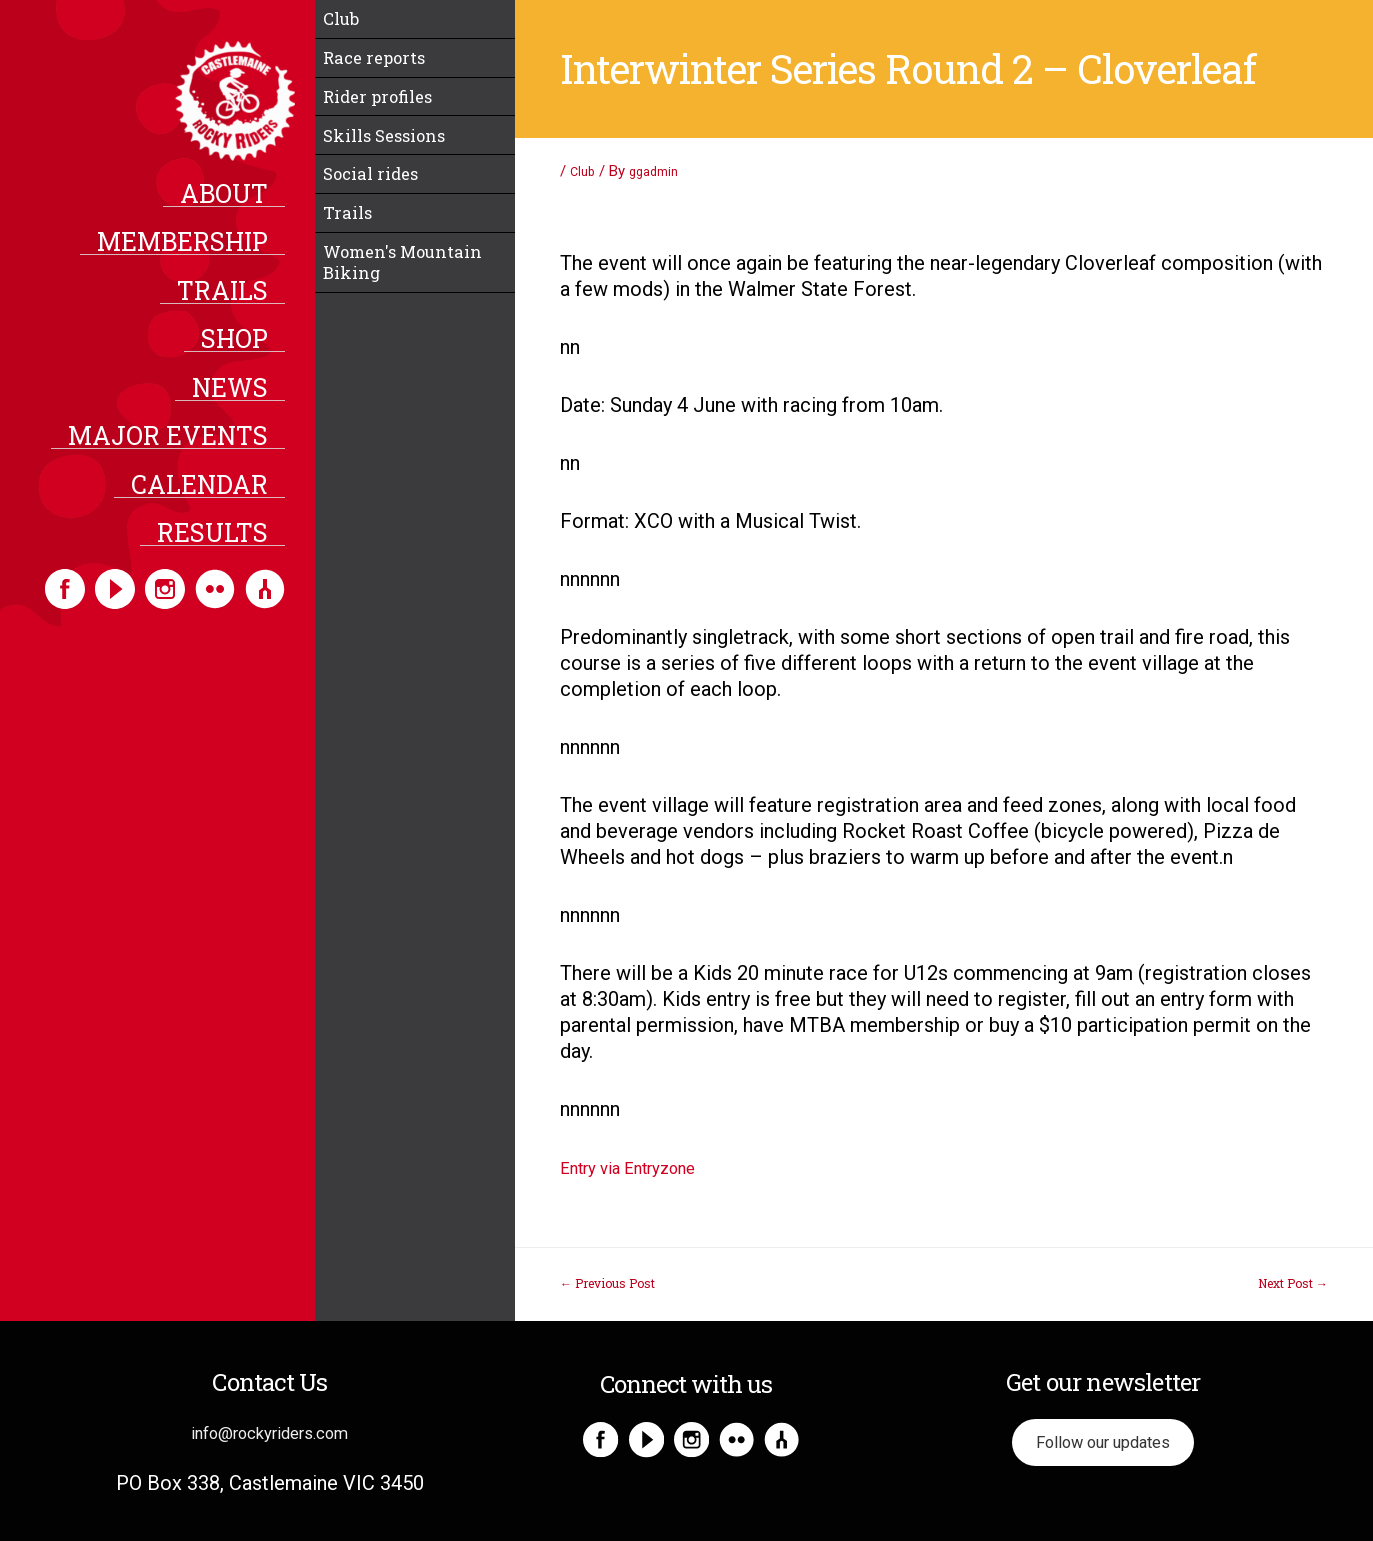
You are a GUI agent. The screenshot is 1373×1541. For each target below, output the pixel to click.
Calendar (214, 502)
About (239, 199)
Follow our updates (1103, 1447)
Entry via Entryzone (644, 1167)
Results (227, 553)
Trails (237, 300)
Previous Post (607, 1283)
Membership (197, 250)
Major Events (183, 452)
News (245, 401)
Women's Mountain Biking (409, 318)
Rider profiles (391, 117)
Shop (249, 351)
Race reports (386, 70)
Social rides (381, 211)
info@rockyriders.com (270, 1432)
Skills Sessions (398, 164)
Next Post (1293, 1283)
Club (347, 23)
